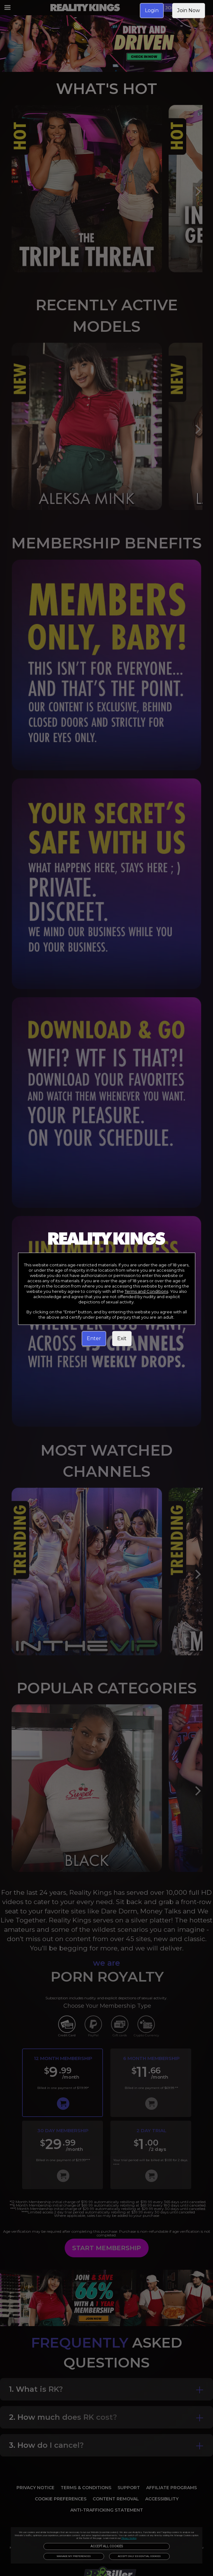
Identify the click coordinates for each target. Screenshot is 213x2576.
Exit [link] (122, 1338)
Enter (94, 1338)
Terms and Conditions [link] (146, 1291)
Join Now (188, 10)
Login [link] (152, 10)
